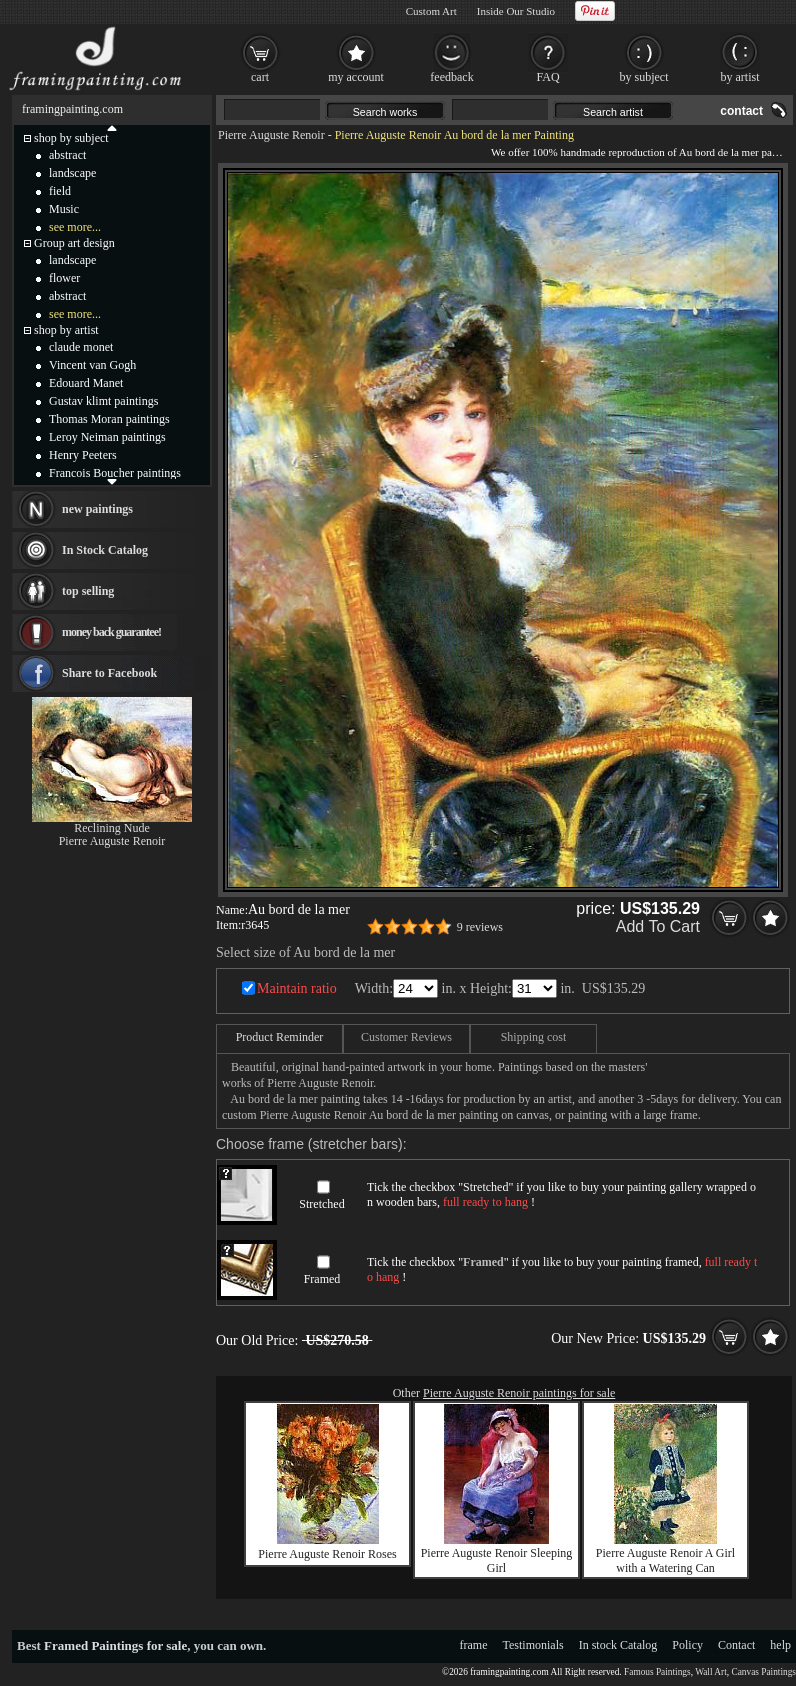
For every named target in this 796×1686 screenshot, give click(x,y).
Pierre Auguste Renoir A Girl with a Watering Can (665, 1560)
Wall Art (711, 1672)
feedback (451, 77)
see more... (75, 227)
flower (64, 278)
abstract (67, 155)
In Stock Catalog (105, 550)
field (60, 191)
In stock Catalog (618, 1645)
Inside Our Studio (516, 11)
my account (356, 77)
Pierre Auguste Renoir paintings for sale (519, 1393)
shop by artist (66, 330)
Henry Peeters (83, 455)
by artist (740, 77)
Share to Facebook (109, 673)
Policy (687, 1645)
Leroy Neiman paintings (107, 437)
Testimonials (533, 1645)
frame (474, 1645)
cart (260, 77)
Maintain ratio (297, 988)
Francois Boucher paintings (115, 473)
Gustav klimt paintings (103, 401)
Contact (736, 1645)
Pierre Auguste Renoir (271, 135)
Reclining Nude (112, 828)
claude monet (81, 347)
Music (64, 209)
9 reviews (480, 927)
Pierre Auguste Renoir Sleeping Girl (497, 1560)
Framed (322, 1279)
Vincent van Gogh (92, 365)
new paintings (97, 509)
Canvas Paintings (763, 1672)
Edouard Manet (86, 383)
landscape (72, 173)
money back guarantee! (111, 632)
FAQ (547, 77)
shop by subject (71, 138)
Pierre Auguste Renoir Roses (327, 1554)
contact (741, 111)
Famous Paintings (657, 1672)
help (780, 1645)
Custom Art (431, 11)
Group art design (74, 243)
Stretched (321, 1204)
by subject (644, 77)
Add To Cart (658, 926)
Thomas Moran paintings (109, 419)
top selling (88, 591)
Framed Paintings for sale (115, 1645)
